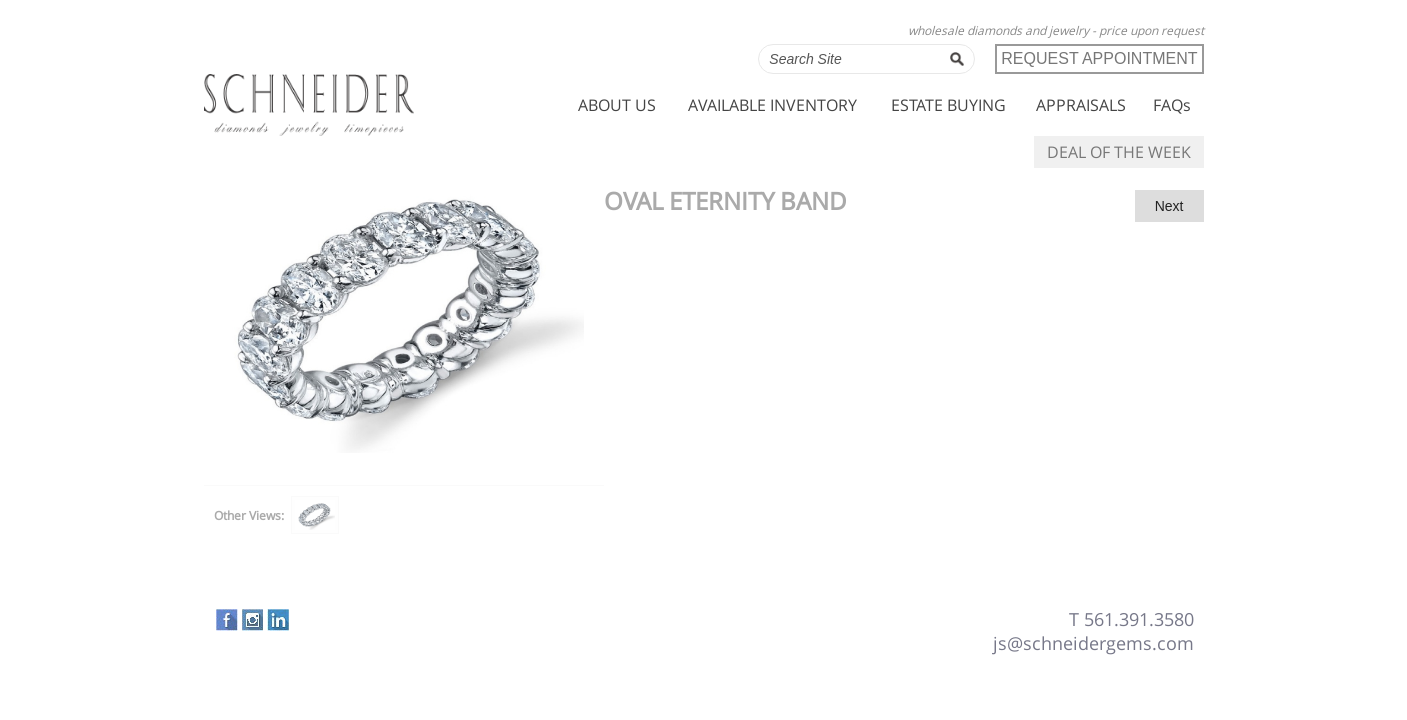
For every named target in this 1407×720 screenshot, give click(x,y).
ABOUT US (617, 105)
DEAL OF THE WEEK (1119, 152)
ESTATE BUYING (948, 105)
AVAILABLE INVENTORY (772, 105)
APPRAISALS (1081, 105)
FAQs (1172, 105)
